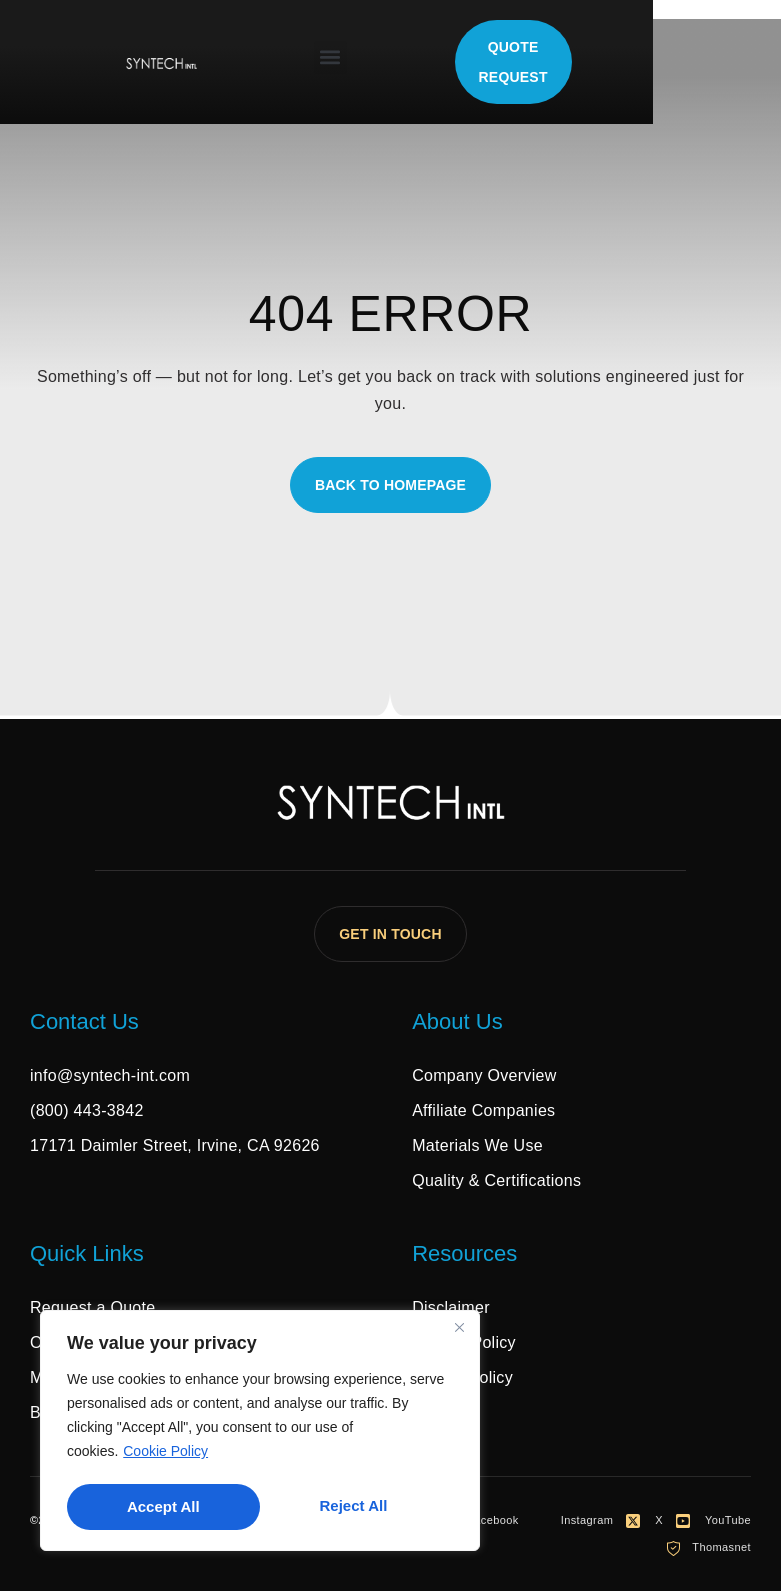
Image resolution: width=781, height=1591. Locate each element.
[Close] (459, 1332)
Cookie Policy (165, 1456)
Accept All (357, 1506)
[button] (394, 57)
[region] (260, 1433)
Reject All (160, 1506)
